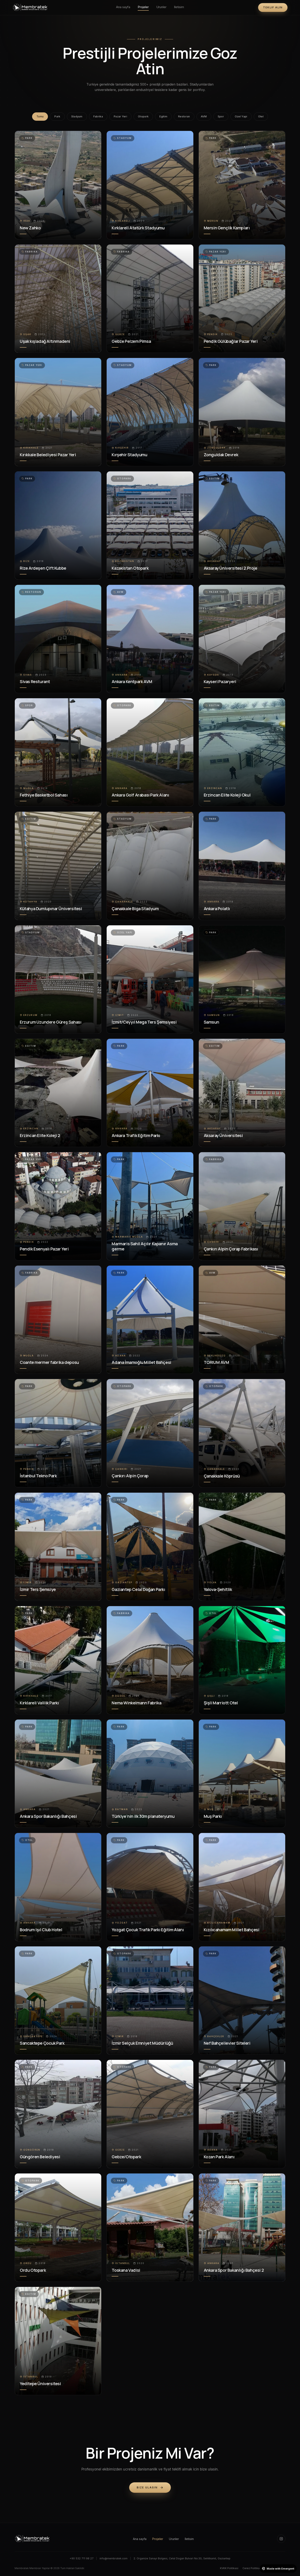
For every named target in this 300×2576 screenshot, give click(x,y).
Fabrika (98, 116)
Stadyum (76, 116)
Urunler (161, 7)
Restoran (184, 116)
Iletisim (179, 7)
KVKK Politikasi (229, 2568)
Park (57, 116)
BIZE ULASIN (150, 2487)
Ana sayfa (123, 7)
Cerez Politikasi (252, 2568)
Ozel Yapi (241, 116)
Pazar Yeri (120, 116)
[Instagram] (281, 2539)
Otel (261, 116)
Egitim (163, 116)
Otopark (143, 116)
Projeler (143, 7)
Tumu (40, 116)
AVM (204, 116)
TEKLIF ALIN (272, 7)
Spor (221, 116)
